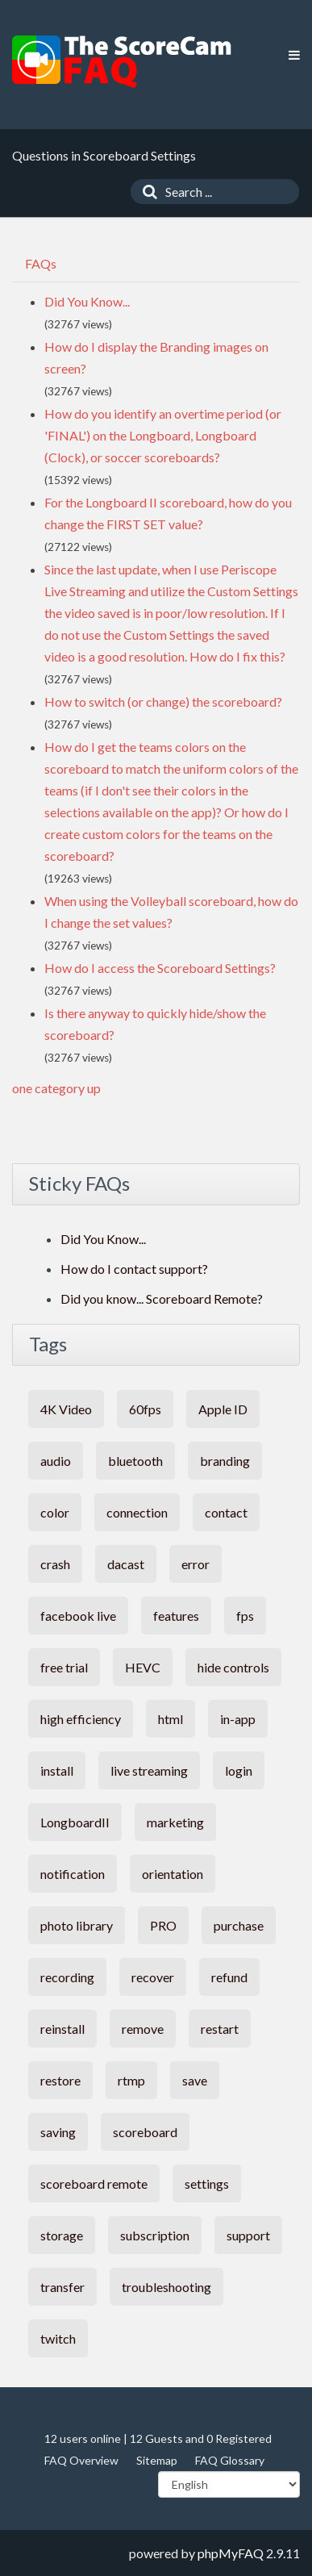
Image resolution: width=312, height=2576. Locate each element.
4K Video (66, 1409)
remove (143, 2028)
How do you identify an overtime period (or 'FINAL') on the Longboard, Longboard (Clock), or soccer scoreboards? (162, 435)
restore (60, 2080)
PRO (163, 1925)
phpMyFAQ (231, 2553)
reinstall (62, 2028)
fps (245, 1615)
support (248, 2235)
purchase (239, 1925)
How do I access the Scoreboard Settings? (160, 967)
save (194, 2080)
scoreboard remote (94, 2183)
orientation (172, 1873)
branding (225, 1460)
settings (207, 2183)
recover (152, 1977)
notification (72, 1873)
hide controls (233, 1667)
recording (67, 1977)
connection (137, 1512)
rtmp (131, 2080)
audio (55, 1460)
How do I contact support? (134, 1268)
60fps (145, 1409)
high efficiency (80, 1718)
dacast (125, 1564)
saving (58, 2132)
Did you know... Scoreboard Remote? (161, 1298)
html (170, 1718)
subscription (154, 2235)
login (238, 1770)
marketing (175, 1822)
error (195, 1564)
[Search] (146, 191)
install (56, 1770)
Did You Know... (87, 301)
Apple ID (223, 1409)
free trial (64, 1667)
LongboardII (75, 1822)
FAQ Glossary (229, 2460)
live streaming (149, 1770)
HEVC (142, 1667)
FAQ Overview (81, 2460)
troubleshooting (166, 2286)
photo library (76, 1925)
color (54, 1512)
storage (61, 2235)
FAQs (40, 263)
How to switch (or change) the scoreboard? (163, 701)
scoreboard (145, 2132)
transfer (62, 2286)
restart (220, 2028)
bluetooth (135, 1460)
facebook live (78, 1615)
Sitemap (156, 2460)
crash (55, 1564)
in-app (238, 1718)
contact (226, 1512)
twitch (58, 2338)
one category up (56, 1088)
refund (229, 1977)
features (176, 1615)
